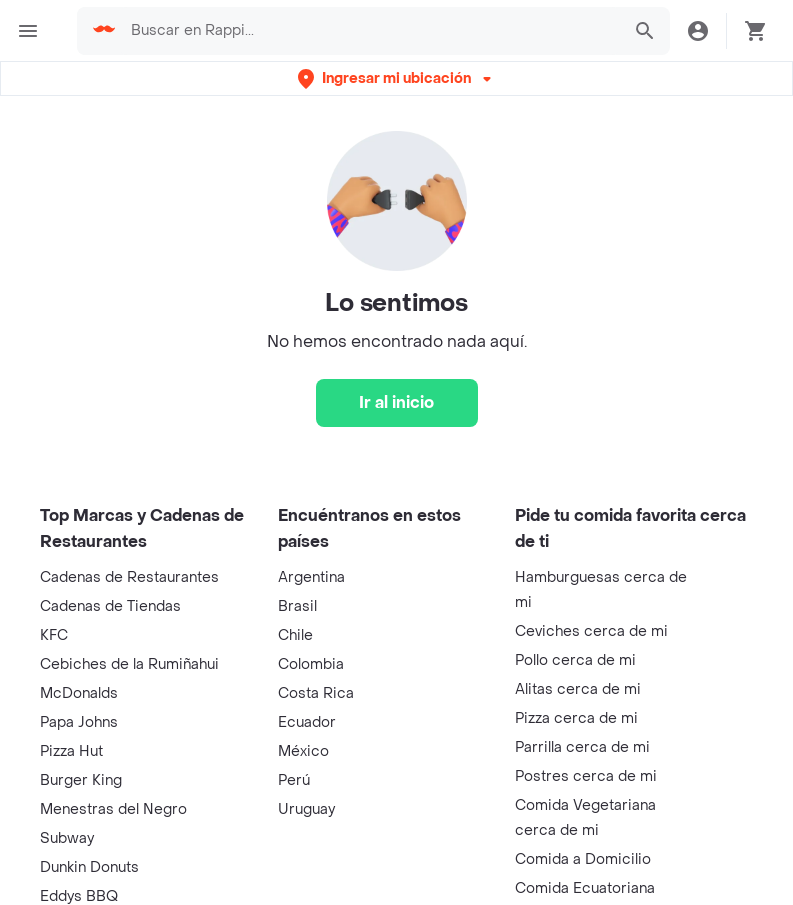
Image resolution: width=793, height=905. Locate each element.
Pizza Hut (71, 751)
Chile (295, 635)
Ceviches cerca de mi (591, 631)
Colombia (311, 664)
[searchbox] (369, 31)
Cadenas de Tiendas (110, 606)
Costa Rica (316, 693)
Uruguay (306, 809)
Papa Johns (79, 722)
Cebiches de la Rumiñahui (129, 664)
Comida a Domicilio (583, 859)
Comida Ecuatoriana (585, 888)
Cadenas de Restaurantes (129, 577)
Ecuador (307, 722)
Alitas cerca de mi (578, 689)
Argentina (311, 577)
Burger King (81, 780)
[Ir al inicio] (397, 403)
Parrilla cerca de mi (582, 747)
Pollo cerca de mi (575, 660)
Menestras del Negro (113, 809)
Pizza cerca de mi (576, 718)
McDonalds (79, 693)
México (303, 751)
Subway (67, 838)
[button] (396, 78)
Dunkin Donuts (89, 867)
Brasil (297, 606)
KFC (54, 635)
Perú (294, 780)
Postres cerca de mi (586, 776)
